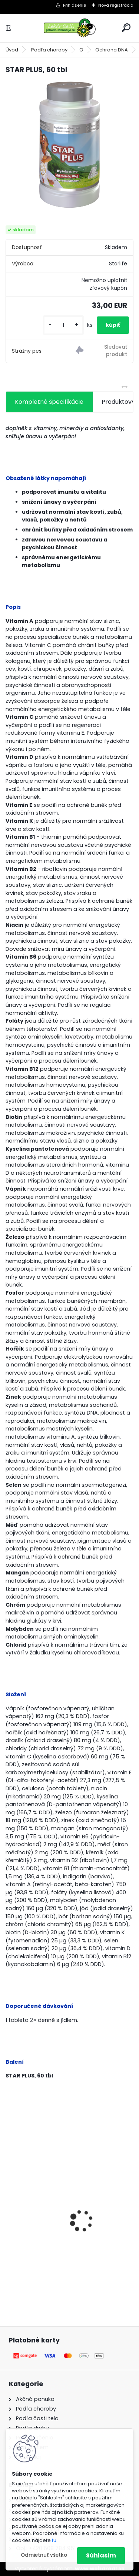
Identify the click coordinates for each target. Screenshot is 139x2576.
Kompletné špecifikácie (49, 402)
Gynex (20, 2222)
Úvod (12, 49)
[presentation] (9, 2207)
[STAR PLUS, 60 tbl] (69, 144)
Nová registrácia (115, 5)
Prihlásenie (74, 5)
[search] (126, 27)
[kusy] (63, 325)
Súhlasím (101, 2555)
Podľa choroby (49, 49)
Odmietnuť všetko (44, 2555)
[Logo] (70, 28)
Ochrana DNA (111, 49)
